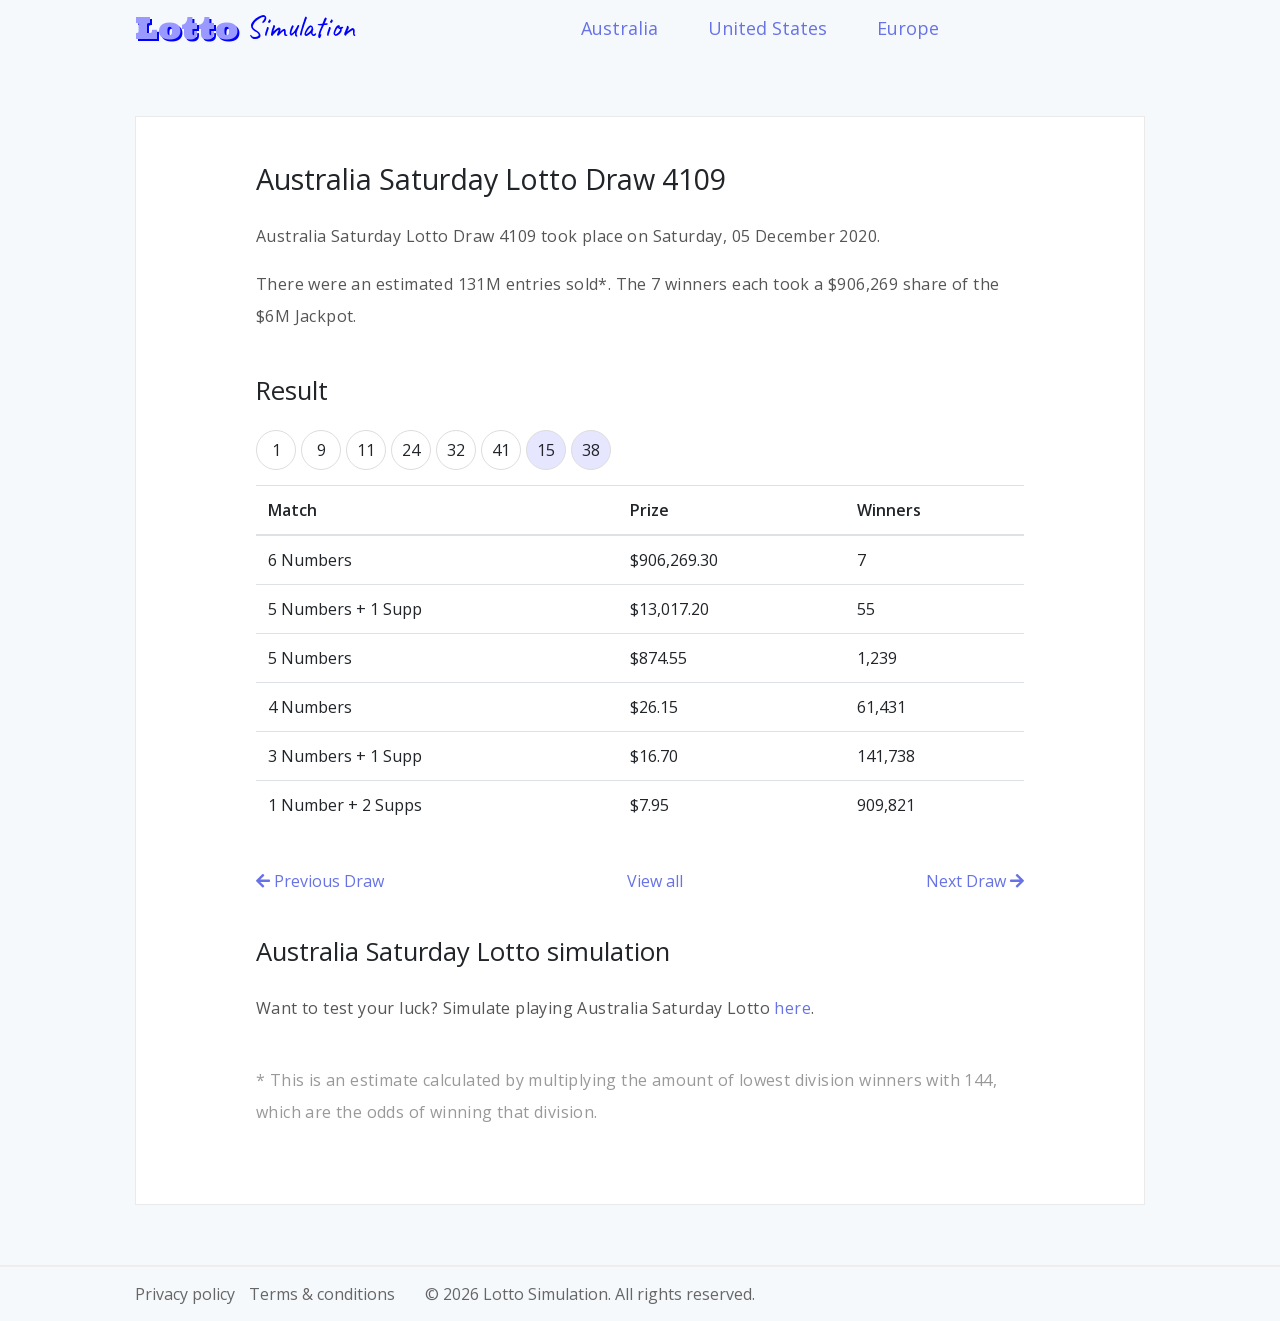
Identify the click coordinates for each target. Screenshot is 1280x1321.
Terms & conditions (322, 1294)
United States (767, 28)
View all (655, 881)
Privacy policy (185, 1294)
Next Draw (975, 881)
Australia (619, 28)
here (792, 1008)
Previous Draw (320, 881)
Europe (908, 28)
